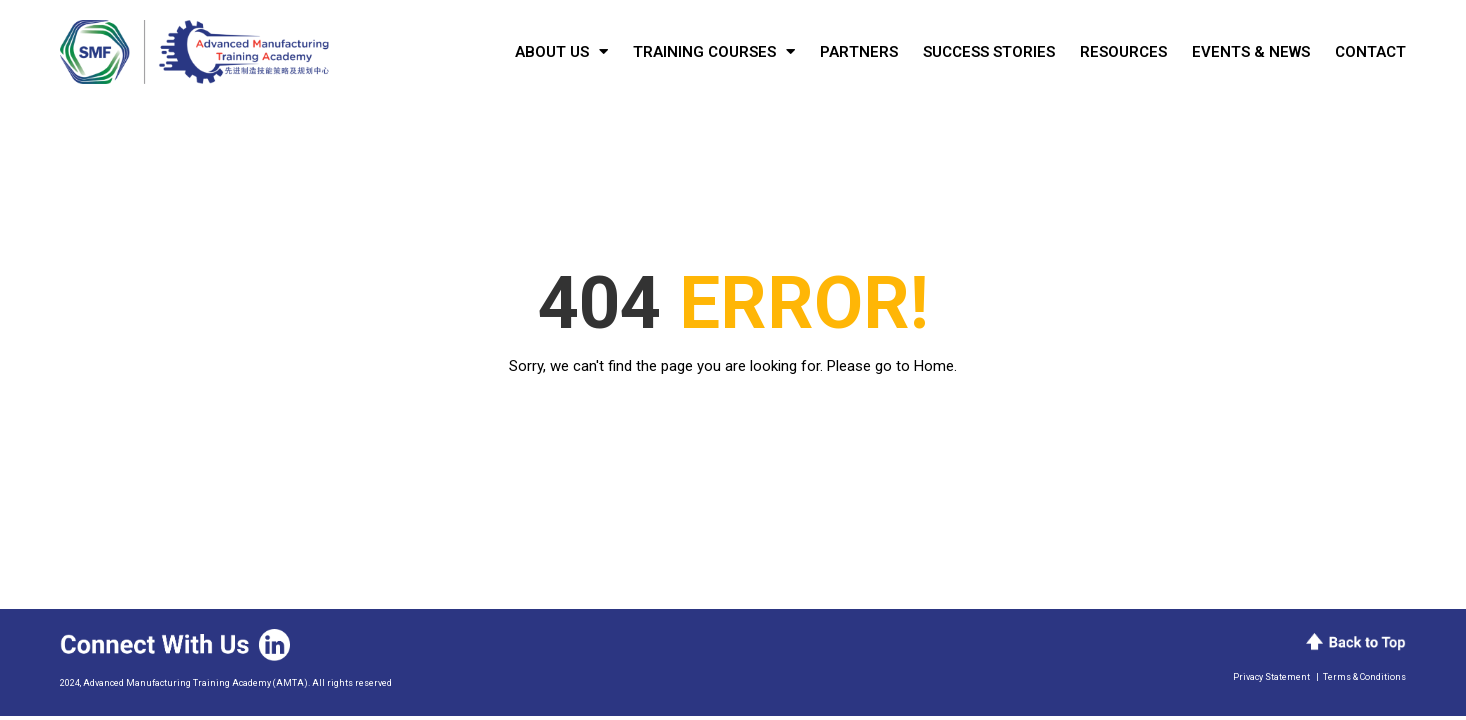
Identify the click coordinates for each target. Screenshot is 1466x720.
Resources (1123, 52)
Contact (1370, 52)
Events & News (1251, 52)
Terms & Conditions (1364, 677)
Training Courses (714, 51)
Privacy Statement (1271, 677)
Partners (859, 52)
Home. (935, 366)
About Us (561, 51)
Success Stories (989, 52)
